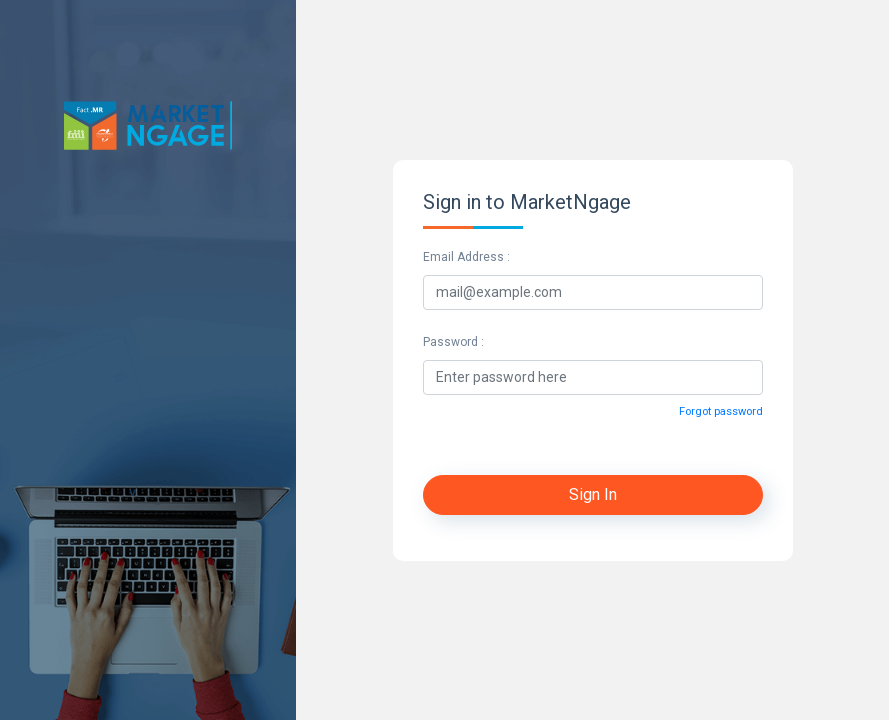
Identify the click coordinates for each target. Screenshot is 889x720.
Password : (453, 342)
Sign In (593, 494)
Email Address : (466, 257)
